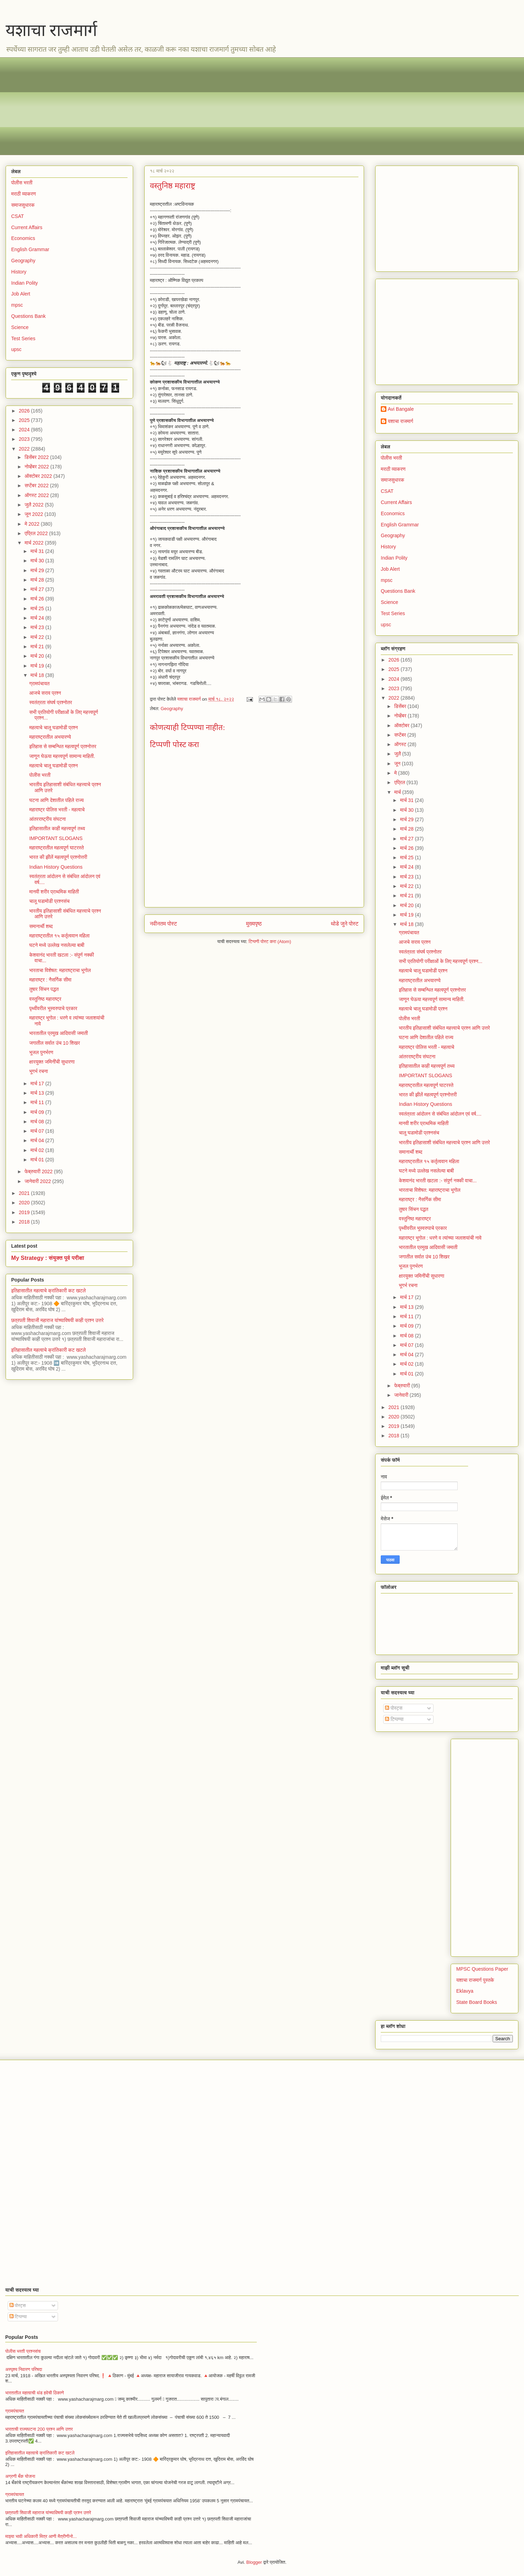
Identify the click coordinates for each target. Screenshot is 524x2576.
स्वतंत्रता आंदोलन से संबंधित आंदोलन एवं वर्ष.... (440, 1114)
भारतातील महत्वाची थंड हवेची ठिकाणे (34, 2392)
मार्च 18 (37, 675)
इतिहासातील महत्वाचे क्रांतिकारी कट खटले (48, 1290)
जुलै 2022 (34, 505)
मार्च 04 (37, 1140)
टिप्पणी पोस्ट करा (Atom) (270, 941)
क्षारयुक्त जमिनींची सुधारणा (52, 1062)
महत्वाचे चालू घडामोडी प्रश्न (53, 727)
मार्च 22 (37, 637)
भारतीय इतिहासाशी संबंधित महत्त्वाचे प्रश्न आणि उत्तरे (444, 1028)
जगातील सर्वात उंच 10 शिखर (54, 1043)
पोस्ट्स (393, 1708)
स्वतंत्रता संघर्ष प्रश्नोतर (50, 702)
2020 (25, 1202)
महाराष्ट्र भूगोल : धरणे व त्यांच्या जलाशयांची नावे (440, 1238)
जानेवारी (401, 1395)
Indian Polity (24, 283)
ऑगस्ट (400, 744)
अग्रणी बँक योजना (20, 2476)
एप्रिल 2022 (36, 533)
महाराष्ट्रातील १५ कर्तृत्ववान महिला (59, 936)
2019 (25, 1212)
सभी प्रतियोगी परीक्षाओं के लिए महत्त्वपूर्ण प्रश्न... (440, 961)
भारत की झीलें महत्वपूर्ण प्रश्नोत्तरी (58, 857)
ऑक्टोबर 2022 (38, 476)
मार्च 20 (37, 656)
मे (396, 773)
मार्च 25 (37, 608)
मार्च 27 (37, 589)
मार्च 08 (37, 1121)
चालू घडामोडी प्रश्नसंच (49, 901)
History (19, 272)
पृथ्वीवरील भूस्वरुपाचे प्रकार (53, 1008)
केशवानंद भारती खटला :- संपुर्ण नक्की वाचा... (438, 1180)
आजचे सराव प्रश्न (45, 693)
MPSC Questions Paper (482, 1969)
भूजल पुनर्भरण (41, 1052)
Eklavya (464, 1991)
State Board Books (476, 2002)
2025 (25, 420)
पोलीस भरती (21, 182)
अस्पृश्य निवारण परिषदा (23, 2369)
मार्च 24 (37, 618)
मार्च (398, 792)
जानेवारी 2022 (38, 1181)
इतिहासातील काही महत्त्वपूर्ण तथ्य (57, 828)
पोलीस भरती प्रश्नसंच (23, 2351)
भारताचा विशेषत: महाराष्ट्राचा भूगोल (60, 970)
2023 (25, 439)
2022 (25, 449)
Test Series (23, 338)
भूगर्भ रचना (38, 1071)
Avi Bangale (401, 409)
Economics (23, 238)
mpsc (17, 305)
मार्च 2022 (34, 543)
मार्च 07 (37, 1131)
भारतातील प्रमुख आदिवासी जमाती (58, 1033)
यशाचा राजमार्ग (51, 30)
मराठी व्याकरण (23, 194)
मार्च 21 (37, 646)
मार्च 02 (37, 1150)
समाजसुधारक (23, 205)
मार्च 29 (37, 570)
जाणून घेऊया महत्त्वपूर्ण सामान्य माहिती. (62, 756)
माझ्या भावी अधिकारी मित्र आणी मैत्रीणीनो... (41, 2536)
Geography (172, 708)
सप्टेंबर (400, 735)
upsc (16, 349)
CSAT (17, 216)
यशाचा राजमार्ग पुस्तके (475, 1980)
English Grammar (30, 249)
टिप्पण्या (394, 1719)
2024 (25, 429)
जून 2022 (34, 514)
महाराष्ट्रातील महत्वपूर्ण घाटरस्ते (56, 848)
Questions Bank (28, 316)
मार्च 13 (37, 1093)
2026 (25, 411)
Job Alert (20, 294)
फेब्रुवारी (402, 1385)
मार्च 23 (37, 627)
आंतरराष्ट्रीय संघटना (47, 819)
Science (20, 327)
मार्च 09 (37, 1112)
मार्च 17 (37, 1083)
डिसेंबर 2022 (37, 457)
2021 (25, 1193)
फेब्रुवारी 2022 (39, 1171)
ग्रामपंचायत (39, 683)
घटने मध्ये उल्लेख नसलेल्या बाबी (56, 945)
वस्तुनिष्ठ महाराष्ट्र (45, 999)
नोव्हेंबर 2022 (37, 466)
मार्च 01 (37, 1159)
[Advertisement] (220, 106)
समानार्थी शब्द (41, 926)
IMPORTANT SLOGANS (55, 838)
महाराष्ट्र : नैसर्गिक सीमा (50, 980)
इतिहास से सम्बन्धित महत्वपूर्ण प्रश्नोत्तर (62, 746)
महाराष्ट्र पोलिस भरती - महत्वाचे (57, 809)
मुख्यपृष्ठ (254, 924)
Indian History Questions (56, 867)
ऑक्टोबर (402, 725)
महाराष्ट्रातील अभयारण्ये (50, 737)
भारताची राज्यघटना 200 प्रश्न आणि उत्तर (39, 2429)
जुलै (398, 754)
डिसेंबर (400, 706)
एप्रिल (400, 782)
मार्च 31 (37, 551)
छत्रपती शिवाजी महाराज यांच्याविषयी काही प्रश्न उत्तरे (57, 1320)
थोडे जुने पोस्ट (344, 924)
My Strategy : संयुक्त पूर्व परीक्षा (47, 1258)
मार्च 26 (37, 598)
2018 (25, 1222)
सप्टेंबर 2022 (37, 485)
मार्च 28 (37, 580)
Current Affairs (26, 227)
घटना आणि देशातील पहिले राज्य (56, 800)
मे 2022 (32, 524)
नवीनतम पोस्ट (163, 924)
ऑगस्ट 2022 (37, 495)
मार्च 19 (37, 666)
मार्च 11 (37, 1102)
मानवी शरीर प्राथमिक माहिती (54, 892)
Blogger (254, 2562)
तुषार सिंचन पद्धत (44, 989)
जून (398, 763)
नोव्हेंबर (400, 715)
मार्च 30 (37, 560)
